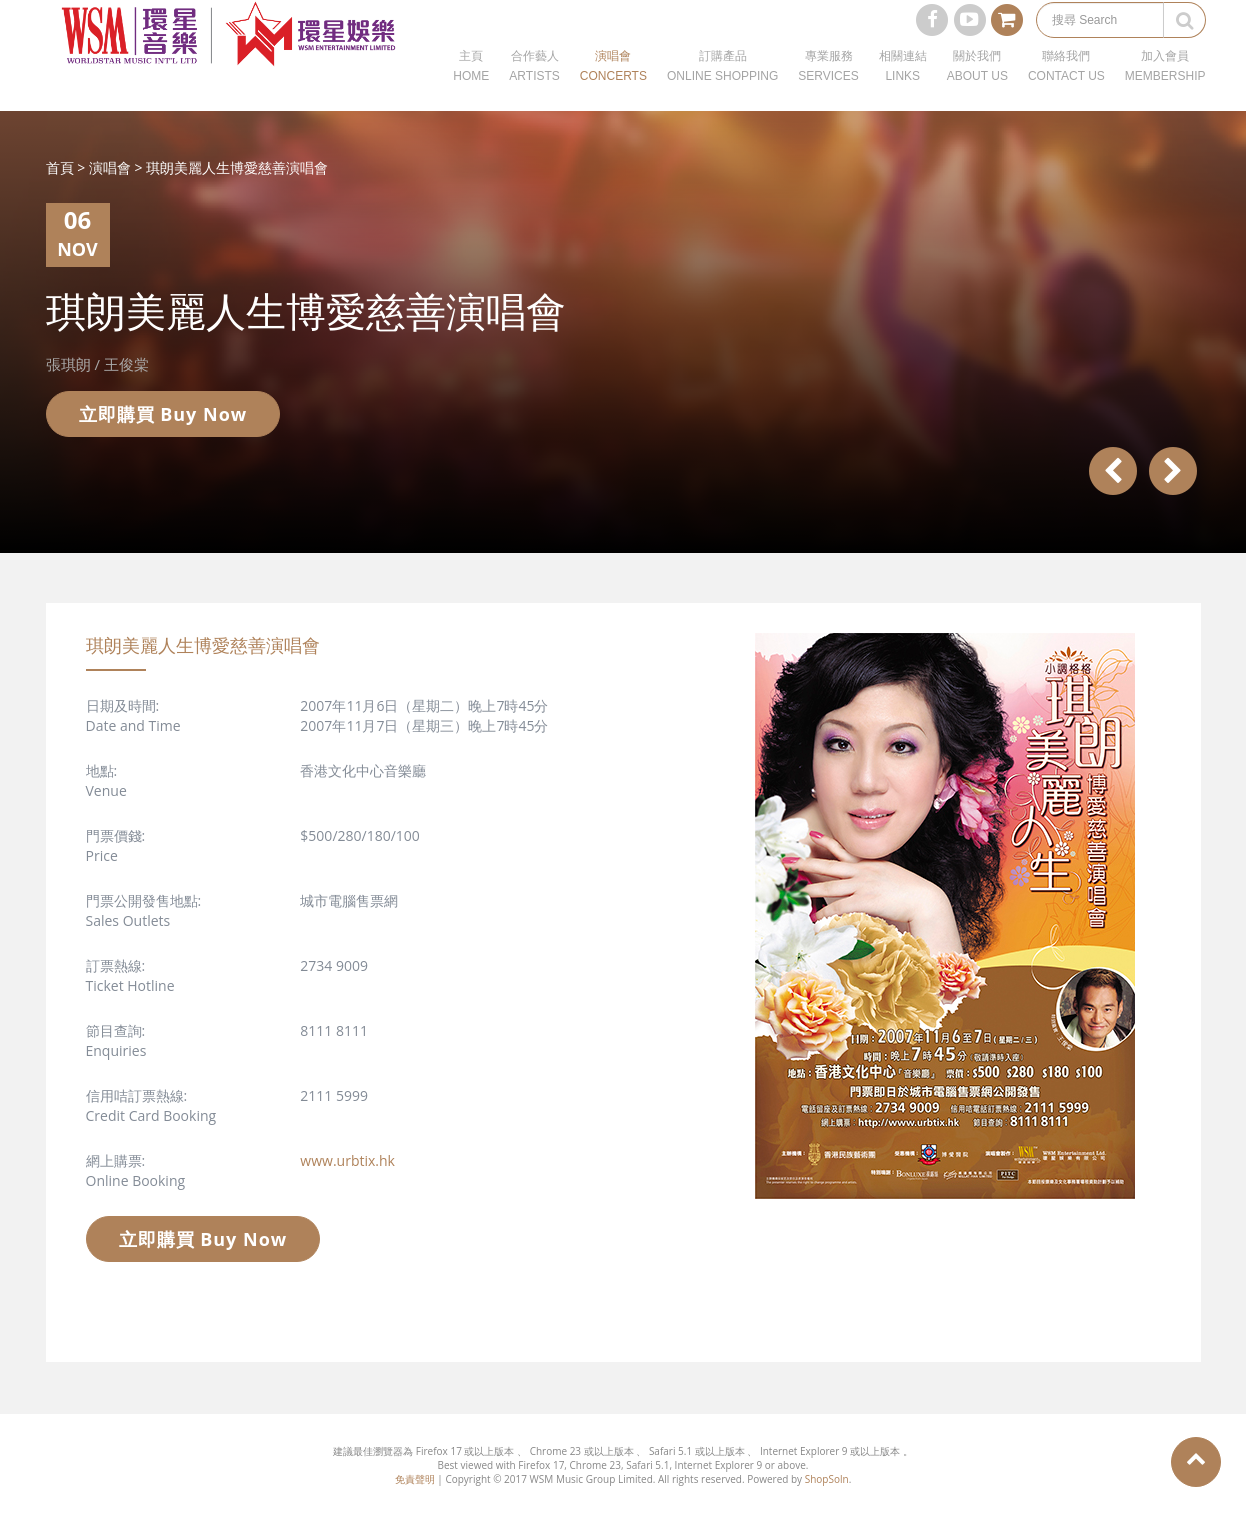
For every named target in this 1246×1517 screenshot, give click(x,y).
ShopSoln (827, 1479)
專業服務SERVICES (828, 90)
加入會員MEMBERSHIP (1165, 90)
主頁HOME (471, 90)
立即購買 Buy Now (163, 414)
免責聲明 (415, 1479)
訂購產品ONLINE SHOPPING (722, 90)
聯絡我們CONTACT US (1066, 90)
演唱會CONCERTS (613, 90)
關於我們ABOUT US (977, 90)
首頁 (60, 167)
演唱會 (110, 167)
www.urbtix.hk (347, 1160)
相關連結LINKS (903, 90)
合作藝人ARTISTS (534, 90)
